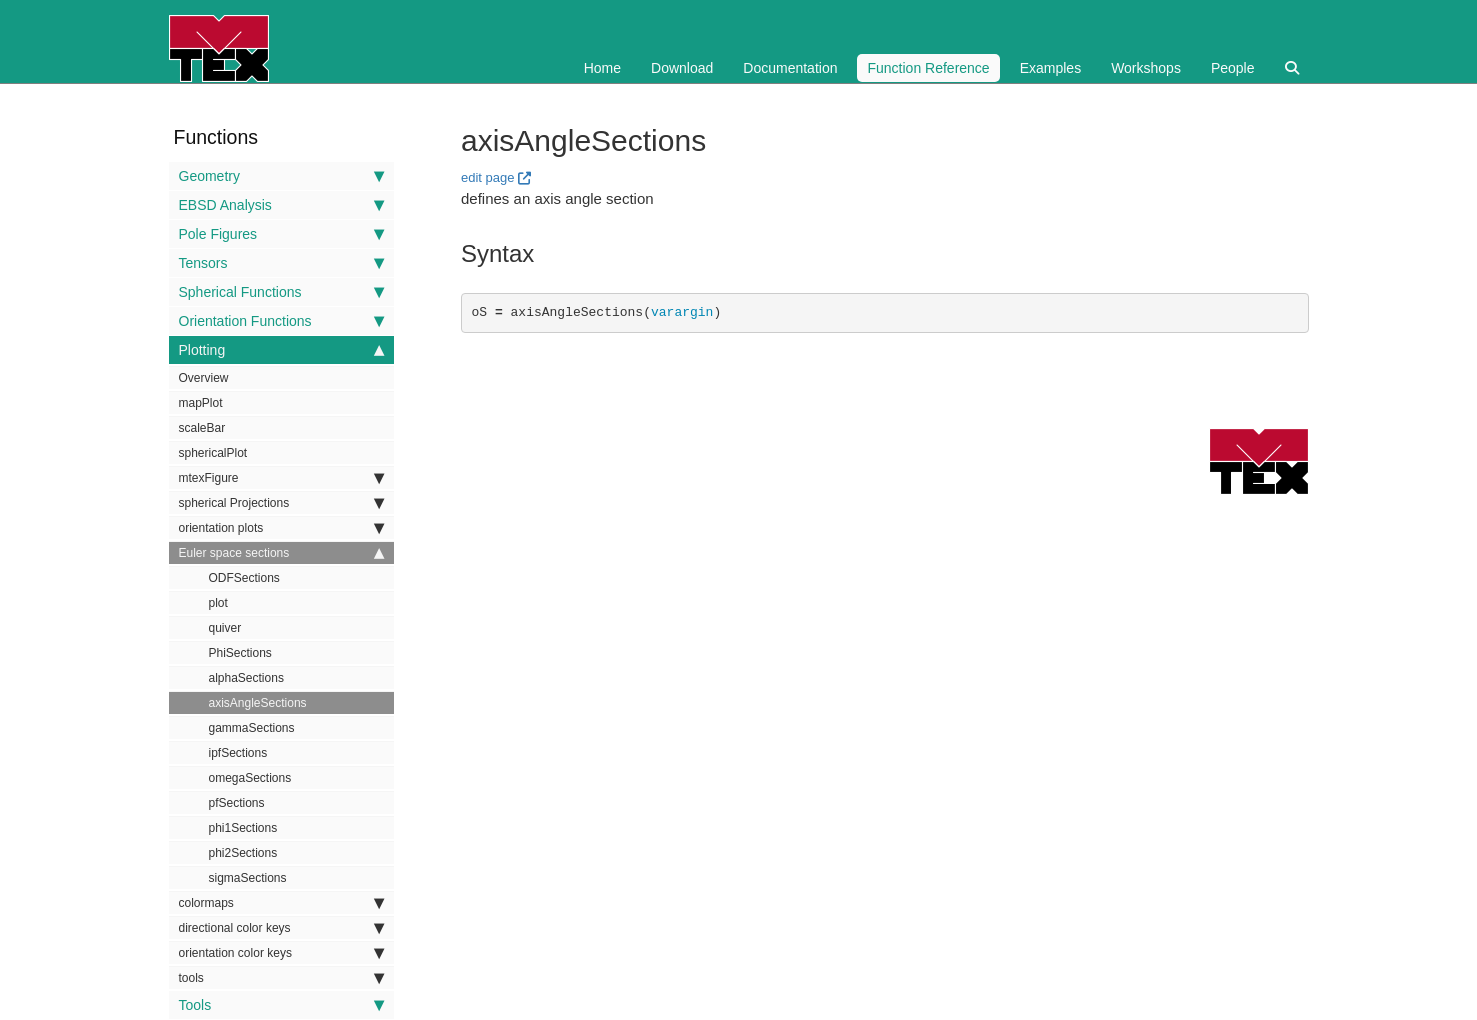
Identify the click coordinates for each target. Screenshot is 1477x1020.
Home (602, 68)
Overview (204, 378)
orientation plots (281, 528)
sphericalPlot (213, 453)
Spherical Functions (281, 292)
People (1233, 68)
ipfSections (238, 753)
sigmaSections (248, 878)
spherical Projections (281, 503)
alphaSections (246, 678)
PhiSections (240, 653)
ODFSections (244, 578)
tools (281, 978)
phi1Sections (243, 828)
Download (682, 68)
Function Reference (928, 68)
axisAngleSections (258, 703)
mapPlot (201, 403)
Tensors (281, 263)
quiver (225, 628)
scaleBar (202, 428)
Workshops (1146, 68)
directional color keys (281, 928)
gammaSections (252, 728)
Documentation (790, 68)
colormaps (281, 903)
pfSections (237, 803)
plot (218, 603)
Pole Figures (281, 234)
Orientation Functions (281, 321)
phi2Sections (243, 853)
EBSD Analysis (281, 205)
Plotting (281, 350)
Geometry (281, 176)
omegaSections (250, 778)
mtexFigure (281, 478)
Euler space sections (281, 553)
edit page (488, 177)
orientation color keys (281, 953)
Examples (1050, 68)
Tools (281, 1005)
